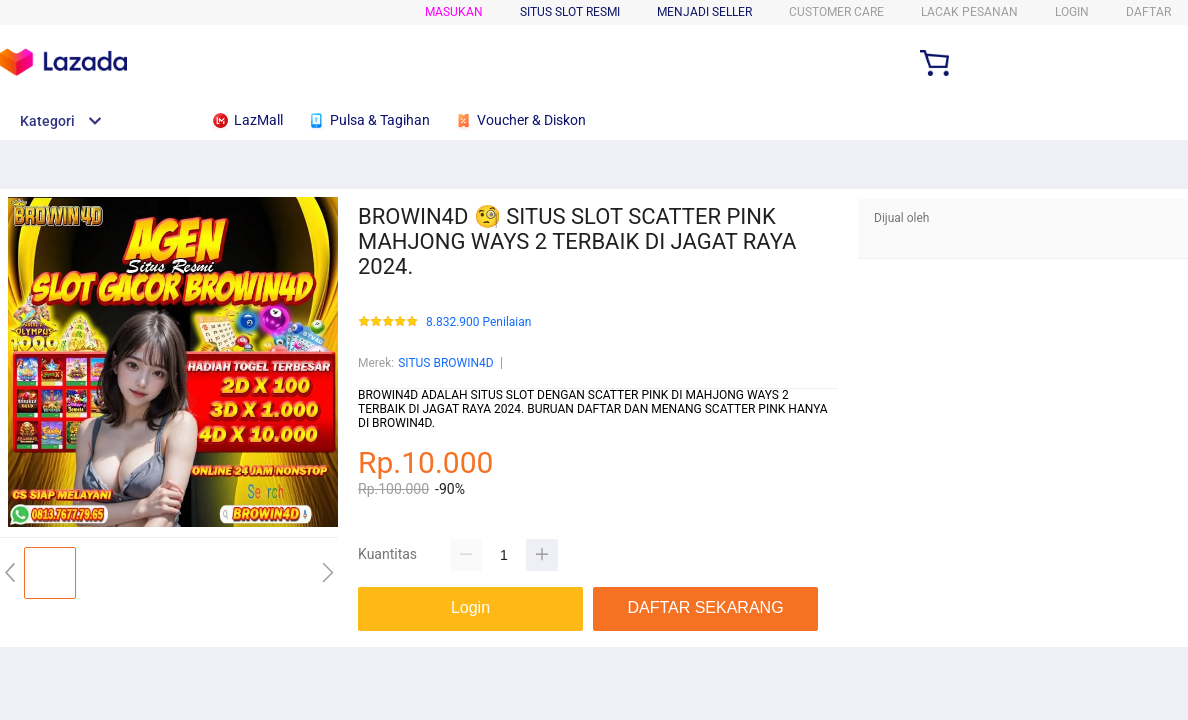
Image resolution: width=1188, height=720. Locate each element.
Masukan (454, 12)
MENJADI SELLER (704, 12)
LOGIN (1072, 12)
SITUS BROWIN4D (445, 363)
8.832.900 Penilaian (478, 322)
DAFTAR (1148, 12)
